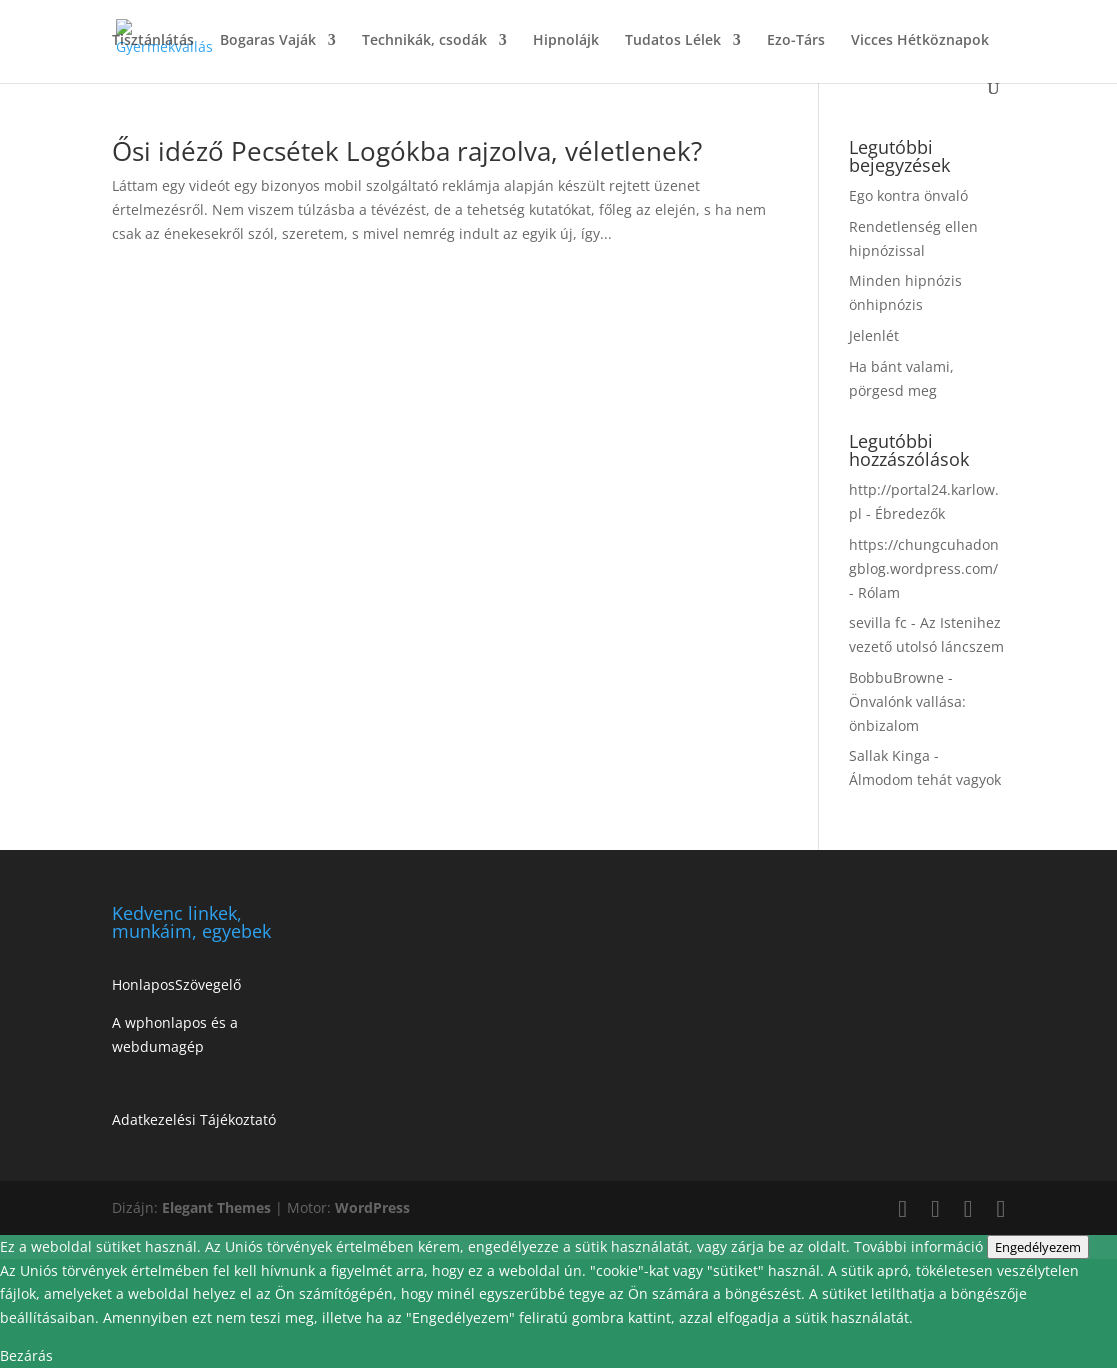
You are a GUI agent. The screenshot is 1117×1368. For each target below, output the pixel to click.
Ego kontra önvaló (908, 195)
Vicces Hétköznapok (920, 41)
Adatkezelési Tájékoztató (194, 1119)
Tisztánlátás (153, 41)
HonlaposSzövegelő (176, 984)
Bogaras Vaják (268, 41)
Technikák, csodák (424, 41)
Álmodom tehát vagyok (925, 779)
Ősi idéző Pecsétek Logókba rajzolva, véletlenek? (407, 151)
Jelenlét (874, 335)
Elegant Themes (216, 1207)
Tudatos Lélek (673, 41)
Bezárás (26, 1355)
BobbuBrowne (896, 677)
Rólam (879, 592)
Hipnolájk (566, 41)
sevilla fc (878, 622)
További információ (920, 1246)
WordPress (372, 1207)
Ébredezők (910, 513)
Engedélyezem (1038, 1247)
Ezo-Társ (796, 41)
